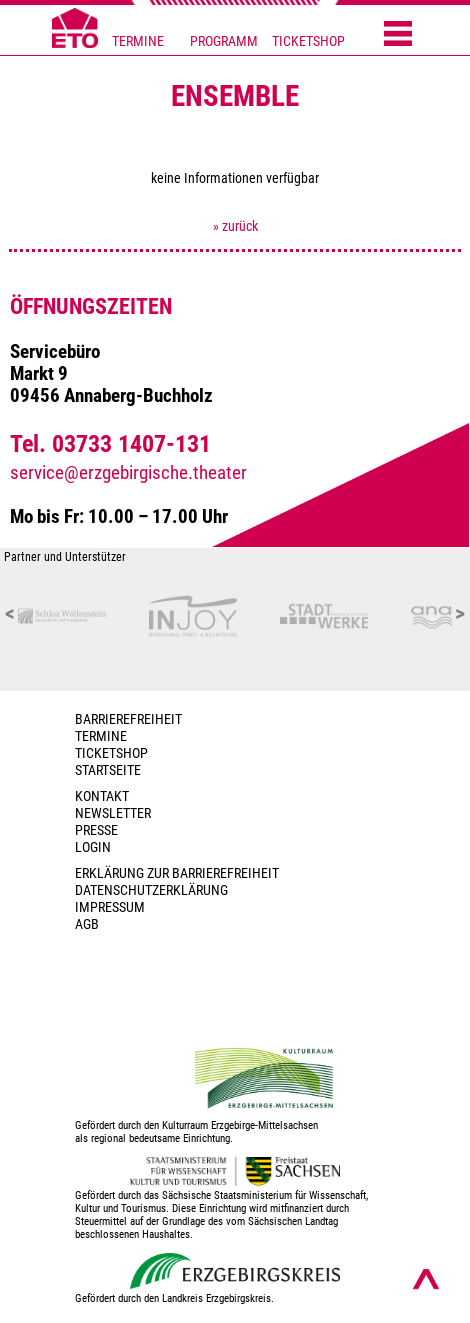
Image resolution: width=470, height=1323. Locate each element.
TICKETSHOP (308, 41)
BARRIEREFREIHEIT (128, 719)
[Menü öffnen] (398, 35)
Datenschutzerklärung (151, 890)
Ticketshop (111, 753)
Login (93, 847)
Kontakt (102, 796)
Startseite (108, 770)
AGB (87, 924)
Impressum (110, 907)
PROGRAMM (224, 41)
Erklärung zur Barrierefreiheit (177, 873)
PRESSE (96, 830)
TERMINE (138, 41)
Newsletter (113, 813)
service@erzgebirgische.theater (128, 473)
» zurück (235, 226)
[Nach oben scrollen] (426, 1279)
